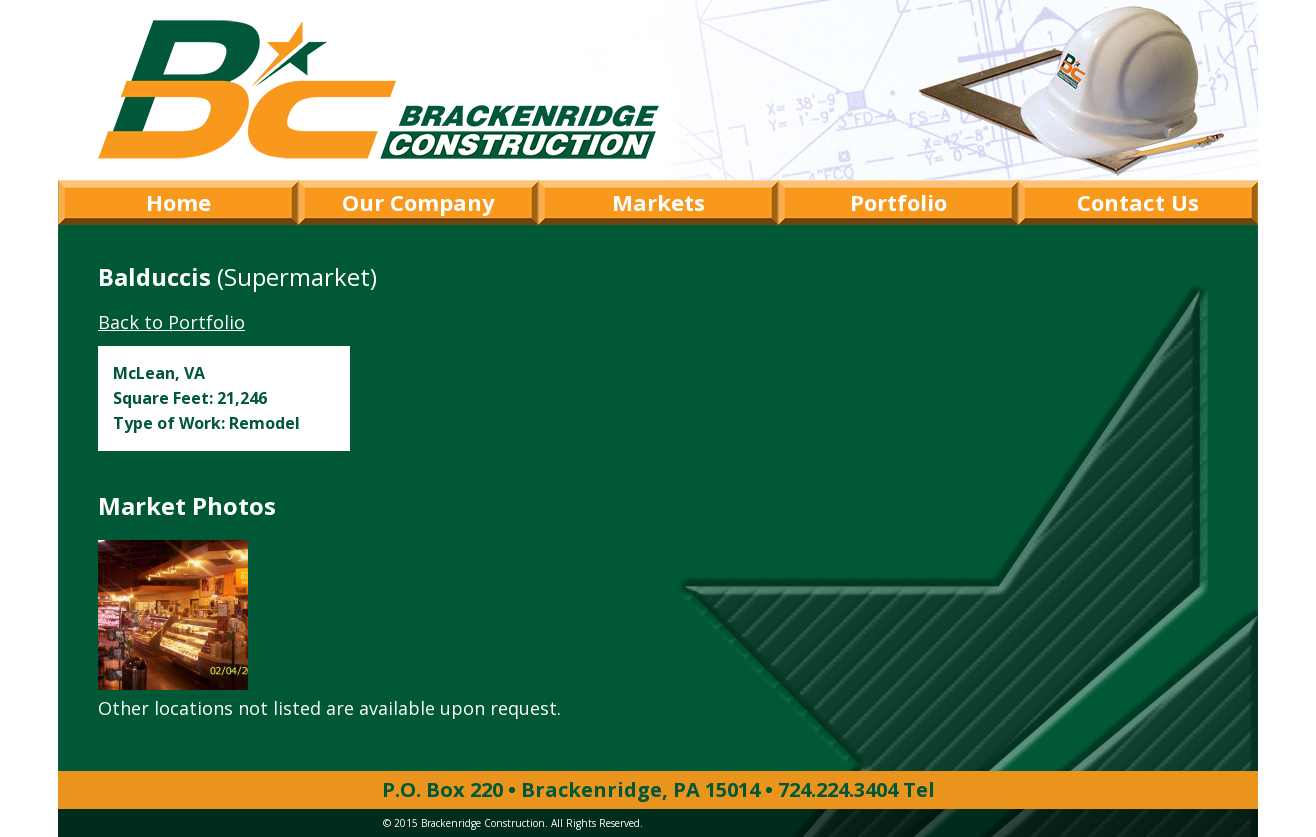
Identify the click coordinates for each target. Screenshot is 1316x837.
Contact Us (1138, 202)
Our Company (418, 202)
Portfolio (898, 202)
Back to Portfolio (171, 322)
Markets (658, 202)
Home (178, 202)
